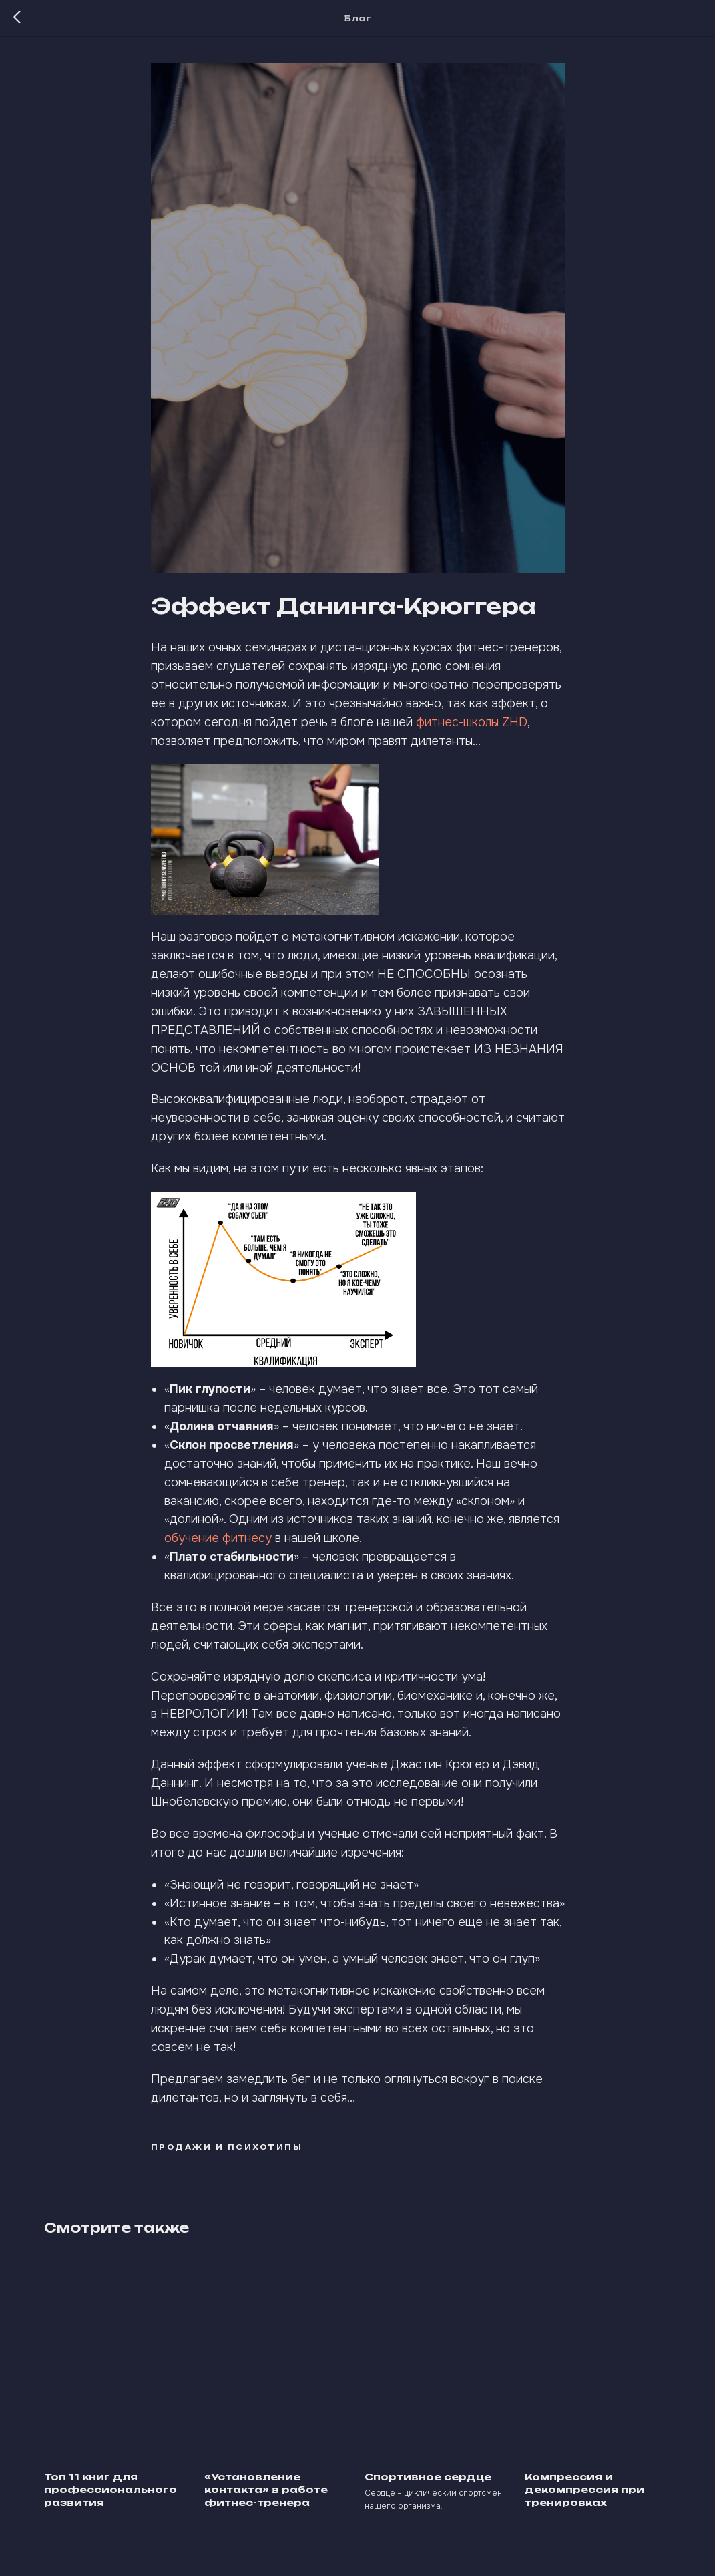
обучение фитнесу (218, 1538)
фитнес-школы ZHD (471, 722)
